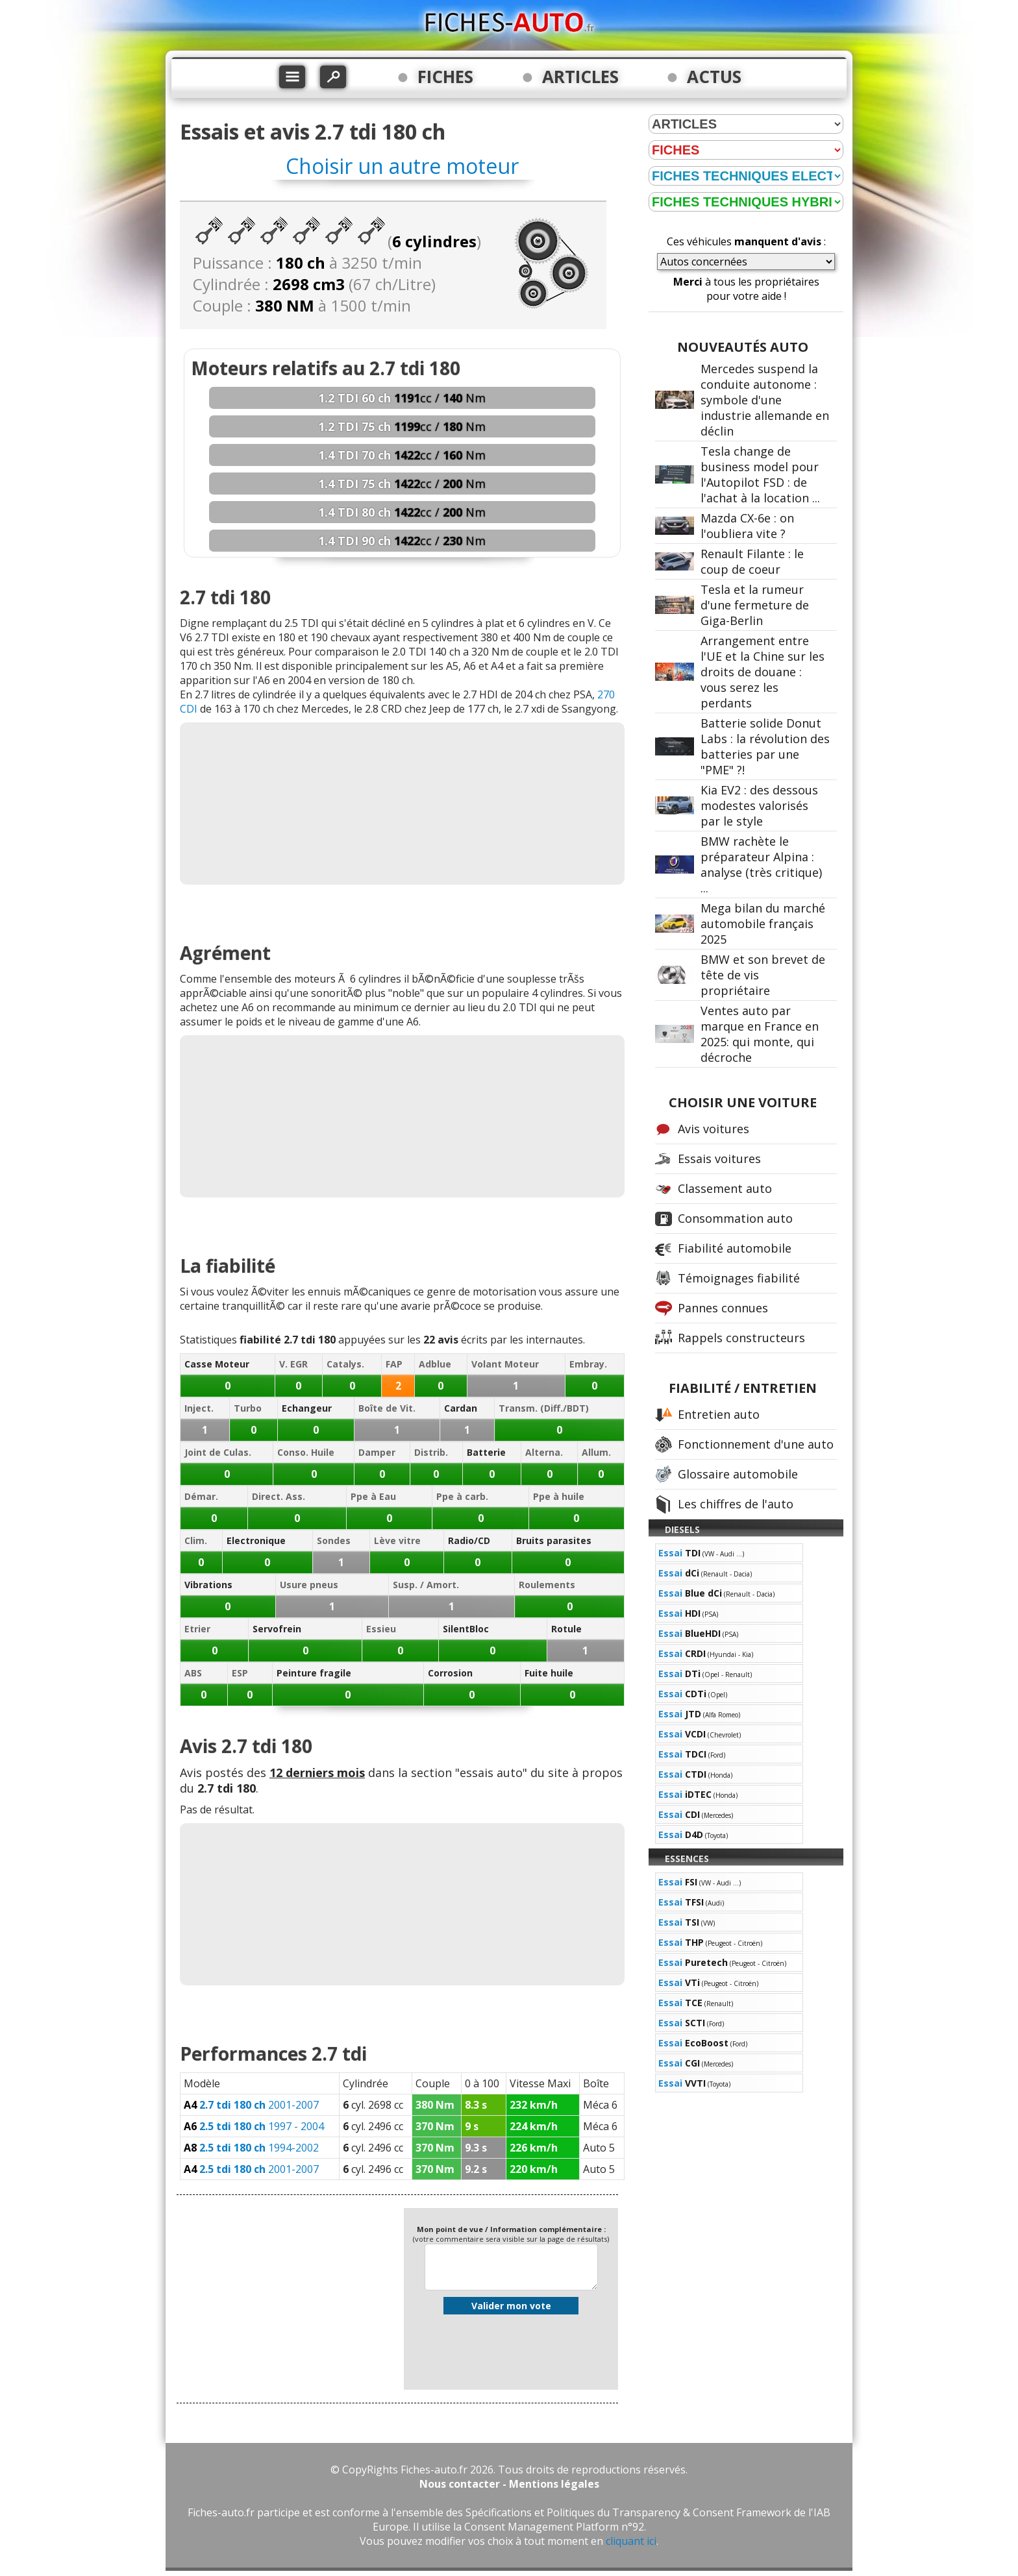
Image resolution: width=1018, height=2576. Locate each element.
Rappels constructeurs (741, 1337)
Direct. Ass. (278, 1496)
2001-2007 (251, 2105)
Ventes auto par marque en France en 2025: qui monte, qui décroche (760, 1034)
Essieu (381, 1629)
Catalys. (345, 1364)
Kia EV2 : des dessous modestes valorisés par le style (759, 805)
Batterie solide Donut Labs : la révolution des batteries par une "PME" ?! (765, 746)
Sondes (334, 1540)
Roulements (547, 1584)
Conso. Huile (305, 1452)
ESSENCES (687, 1858)
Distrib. (431, 1452)
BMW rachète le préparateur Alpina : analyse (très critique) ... (761, 864)
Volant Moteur (505, 1364)
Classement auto (725, 1188)
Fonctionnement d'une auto (756, 1444)
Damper (376, 1452)
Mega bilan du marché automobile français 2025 (763, 923)
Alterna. (544, 1452)
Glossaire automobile (738, 1474)
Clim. (195, 1540)
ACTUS (714, 76)
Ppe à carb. (462, 1496)
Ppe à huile (558, 1496)
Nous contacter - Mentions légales (509, 2484)
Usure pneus (309, 1584)
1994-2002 (251, 2148)
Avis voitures (713, 1128)
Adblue (435, 1364)
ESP (240, 1673)
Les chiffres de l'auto (735, 1504)
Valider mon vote (511, 2306)
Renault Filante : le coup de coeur (752, 561)
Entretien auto (719, 1414)
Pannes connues (723, 1308)
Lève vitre (397, 1540)
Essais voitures (719, 1158)
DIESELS (682, 1529)
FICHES (445, 76)
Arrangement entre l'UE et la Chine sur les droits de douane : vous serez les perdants (763, 672)
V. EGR (293, 1364)
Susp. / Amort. (426, 1584)
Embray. (588, 1364)
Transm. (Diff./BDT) (544, 1408)
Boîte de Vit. (387, 1408)
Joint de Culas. (217, 1452)
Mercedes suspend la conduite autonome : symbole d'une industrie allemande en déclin (765, 400)
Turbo (248, 1408)
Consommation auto (735, 1218)
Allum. (596, 1452)
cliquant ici (631, 2541)
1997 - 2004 (254, 2126)
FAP (394, 1364)
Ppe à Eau (373, 1496)
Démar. (201, 1496)
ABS (193, 1673)
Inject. (199, 1408)
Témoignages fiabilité (739, 1278)
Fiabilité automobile (734, 1248)
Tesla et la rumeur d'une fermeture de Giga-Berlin (755, 605)
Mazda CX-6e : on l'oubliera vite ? (747, 525)
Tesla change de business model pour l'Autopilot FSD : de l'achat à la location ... (760, 474)
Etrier (197, 1629)
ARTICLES (580, 76)
